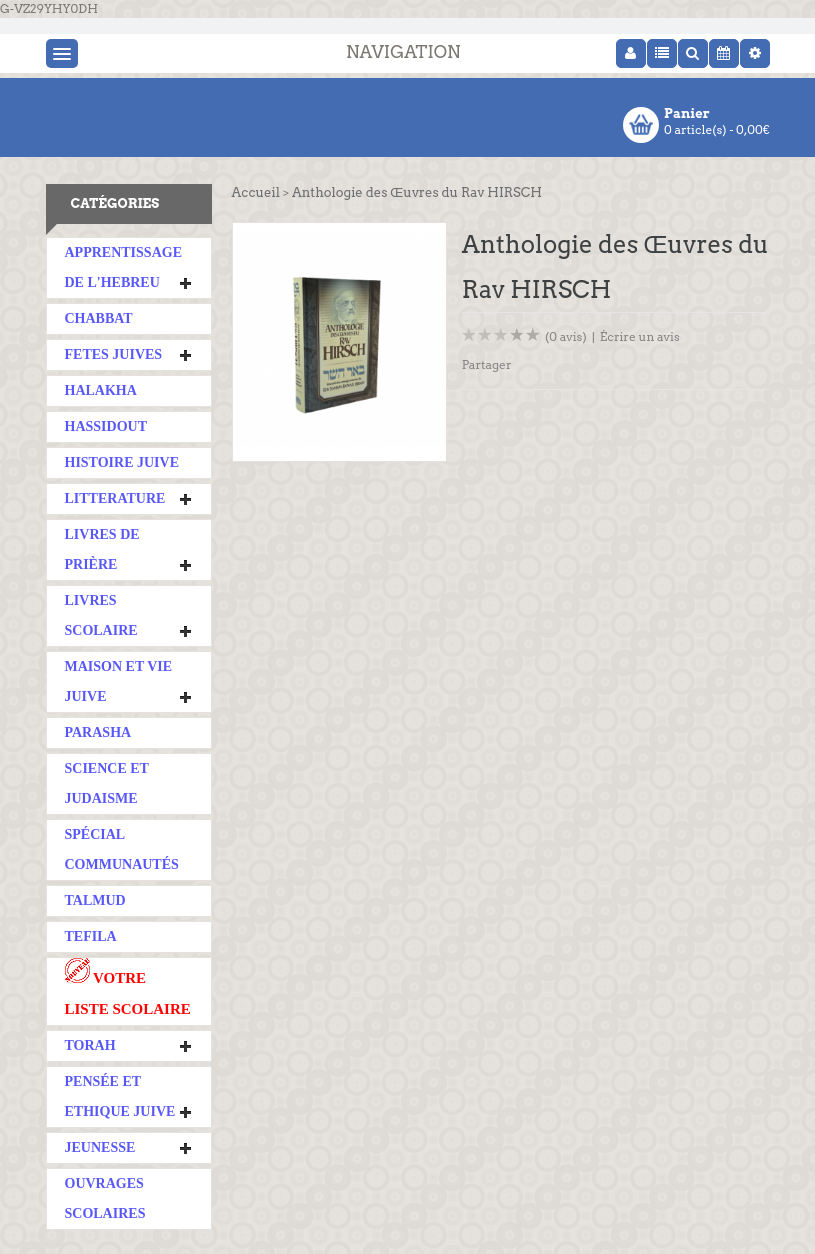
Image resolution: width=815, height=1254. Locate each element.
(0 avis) (566, 336)
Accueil (256, 192)
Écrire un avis (640, 336)
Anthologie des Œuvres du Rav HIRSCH (417, 192)
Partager (487, 364)
